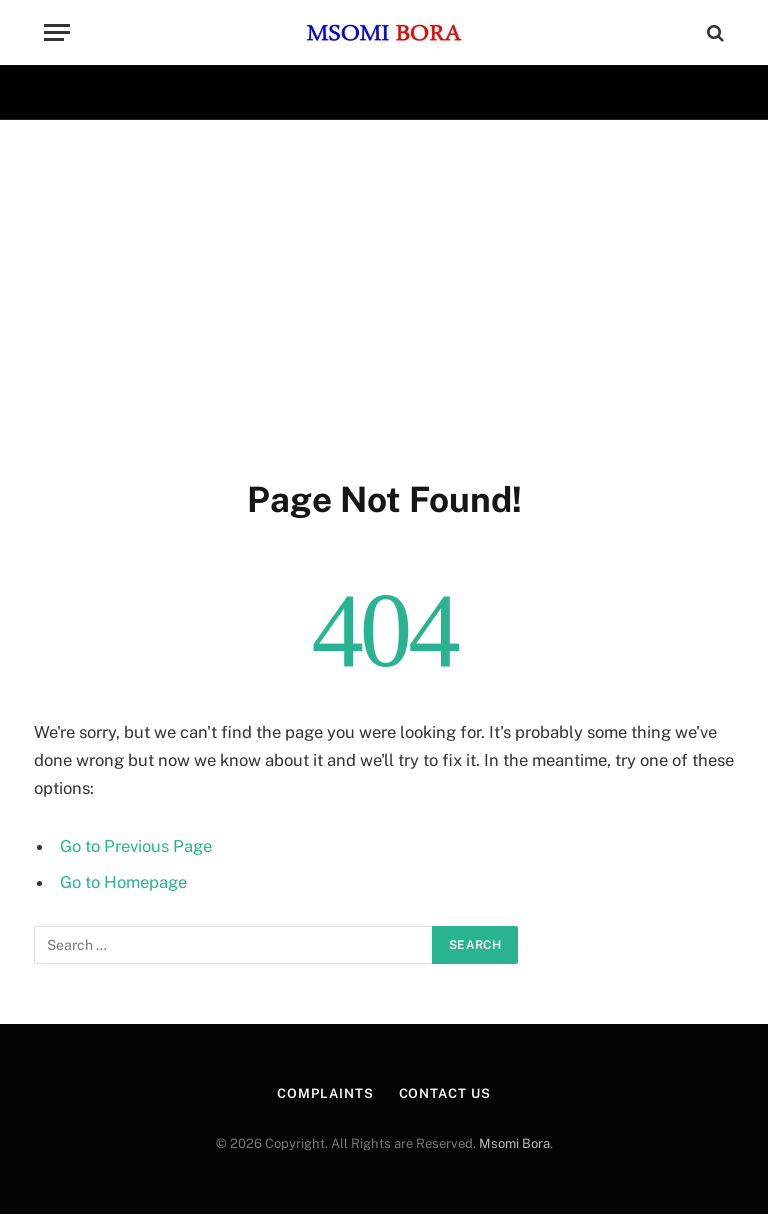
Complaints (325, 1093)
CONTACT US (445, 1093)
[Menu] (57, 32)
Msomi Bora (514, 1143)
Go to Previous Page (136, 846)
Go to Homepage (123, 882)
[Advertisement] (384, 295)
